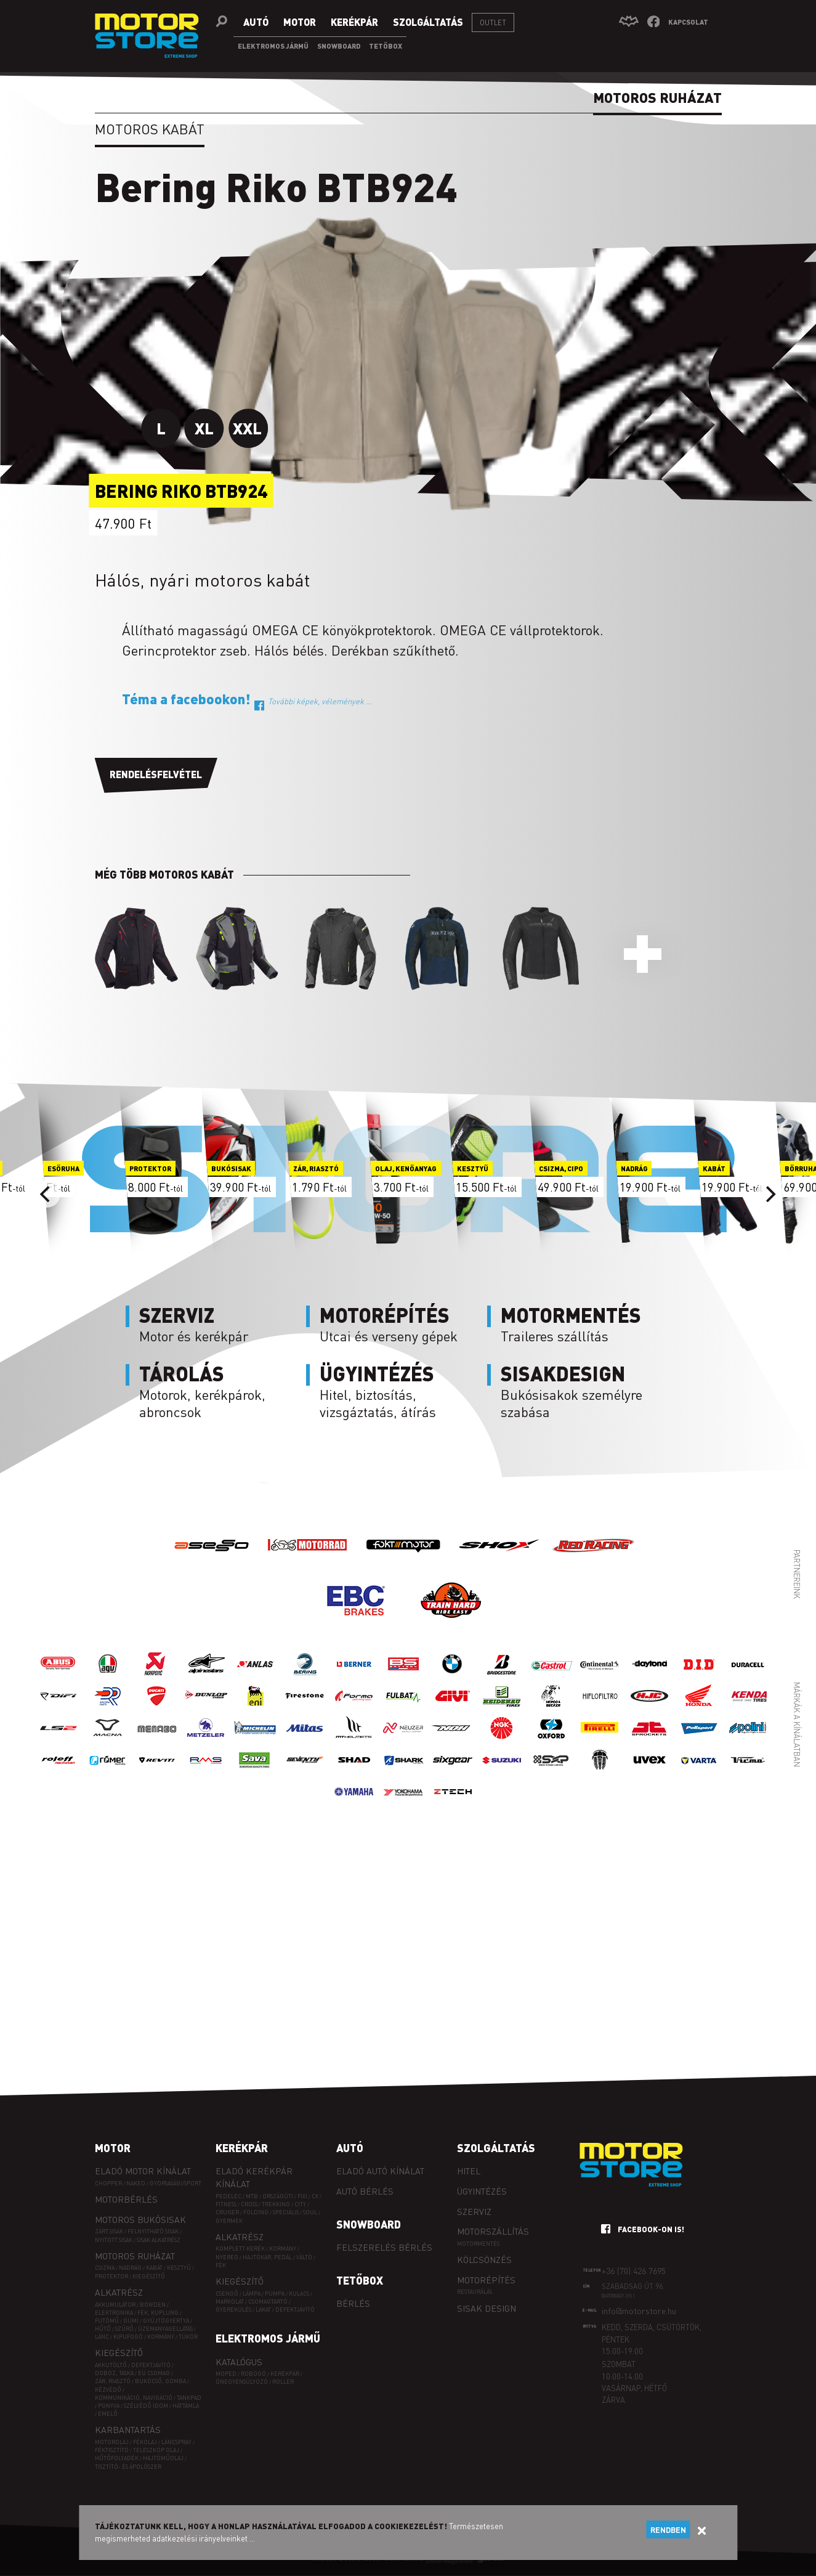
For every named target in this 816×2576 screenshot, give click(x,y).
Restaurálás (474, 2291)
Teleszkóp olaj (156, 2450)
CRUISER (227, 2212)
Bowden (153, 2304)
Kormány (160, 2336)
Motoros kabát (149, 128)
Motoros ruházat (135, 2255)
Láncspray (176, 2442)
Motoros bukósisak (140, 2219)
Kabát (154, 2267)
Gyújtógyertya (166, 2320)
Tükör (188, 2336)
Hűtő (103, 2328)
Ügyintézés (482, 2190)
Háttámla (185, 2405)
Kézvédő (108, 2389)
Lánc (102, 2336)
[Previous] (46, 1194)
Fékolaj (145, 2442)
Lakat (263, 2309)
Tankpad (189, 2397)
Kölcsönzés (484, 2259)
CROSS (249, 2204)
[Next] (769, 1194)
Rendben (668, 2530)
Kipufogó (128, 2336)
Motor (113, 2148)
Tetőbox (359, 2280)
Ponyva (108, 2405)
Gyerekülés (233, 2309)
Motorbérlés (126, 2198)
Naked (135, 2183)
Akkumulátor (115, 2304)
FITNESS (226, 2204)
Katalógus (239, 2361)
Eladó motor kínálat (143, 2170)
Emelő (108, 2413)
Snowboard (368, 2224)
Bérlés (353, 2303)
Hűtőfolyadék (117, 2458)
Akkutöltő (111, 2365)
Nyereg (227, 2257)
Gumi (131, 2320)
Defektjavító (151, 2365)
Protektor (111, 2276)
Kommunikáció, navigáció (133, 2397)
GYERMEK (229, 2220)
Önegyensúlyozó (242, 2381)
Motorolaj (112, 2442)
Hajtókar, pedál (267, 2257)
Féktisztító (112, 2450)
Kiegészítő (148, 2276)
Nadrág (130, 2267)
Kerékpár (242, 2148)
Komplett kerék (240, 2248)
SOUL (310, 2212)
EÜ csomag (154, 2373)
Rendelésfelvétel (156, 774)
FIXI (302, 2196)
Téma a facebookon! (246, 698)
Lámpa (252, 2293)
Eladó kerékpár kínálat (254, 2177)
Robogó (253, 2373)
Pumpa (275, 2293)
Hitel (468, 2170)
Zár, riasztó (113, 2381)
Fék (221, 2265)
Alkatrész (119, 2292)
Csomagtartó (268, 2301)
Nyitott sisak (113, 2240)
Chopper (108, 2183)
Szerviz (474, 2211)
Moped (226, 2373)
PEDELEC (228, 2196)
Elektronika (114, 2312)
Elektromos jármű (268, 2338)
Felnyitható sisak (153, 2231)
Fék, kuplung (158, 2312)
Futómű (107, 2320)
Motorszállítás (493, 2231)
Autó (349, 2148)
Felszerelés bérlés (384, 2247)
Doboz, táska (114, 2373)
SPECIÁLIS (286, 2212)
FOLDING (256, 2212)
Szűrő (124, 2328)
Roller (283, 2381)
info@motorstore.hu (639, 2310)
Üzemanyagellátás (165, 2328)
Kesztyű (179, 2267)
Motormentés (478, 2243)
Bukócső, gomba (160, 2381)
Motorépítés (486, 2279)
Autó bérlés (365, 2190)
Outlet (493, 22)
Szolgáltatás (496, 2148)
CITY (300, 2204)
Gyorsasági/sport (175, 2183)
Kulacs (299, 2293)
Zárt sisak (109, 2231)
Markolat (230, 2301)
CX (315, 2196)
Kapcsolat (688, 21)
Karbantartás (128, 2429)
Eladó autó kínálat (380, 2170)
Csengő (227, 2293)
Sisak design (486, 2308)
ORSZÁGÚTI (277, 2196)
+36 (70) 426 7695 (634, 2270)
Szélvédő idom (146, 2405)
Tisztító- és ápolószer (128, 2466)
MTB (252, 2196)
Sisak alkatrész (158, 2240)
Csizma (105, 2267)
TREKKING (276, 2204)
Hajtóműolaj (163, 2458)
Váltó (304, 2257)
